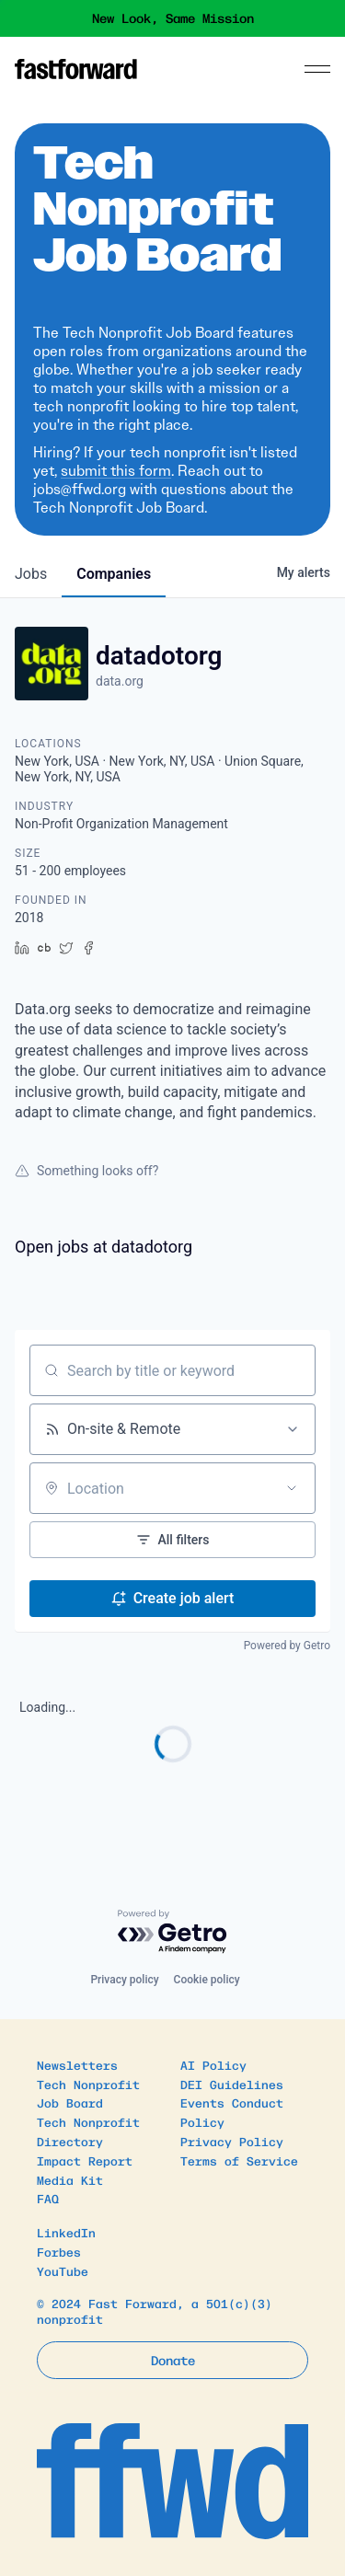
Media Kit (70, 2180)
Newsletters (77, 2065)
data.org (120, 681)
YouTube (62, 2271)
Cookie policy (207, 1979)
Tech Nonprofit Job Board (88, 2093)
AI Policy (213, 2065)
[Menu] (317, 69)
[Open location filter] (291, 1488)
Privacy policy (124, 1979)
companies (113, 574)
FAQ (48, 2198)
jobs (31, 574)
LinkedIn (66, 2232)
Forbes (59, 2251)
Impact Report (84, 2160)
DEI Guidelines (231, 2084)
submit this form (116, 470)
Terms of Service (239, 2160)
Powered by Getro (287, 1645)
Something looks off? (86, 1170)
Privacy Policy (231, 2141)
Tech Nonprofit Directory (88, 2131)
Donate (173, 2360)
